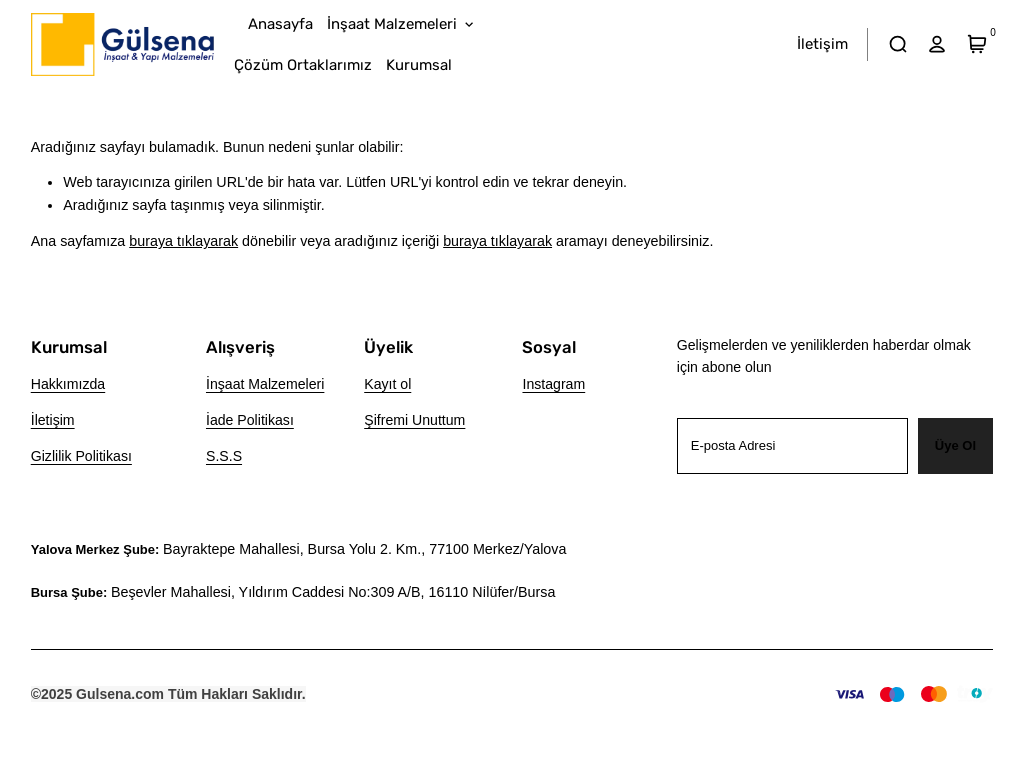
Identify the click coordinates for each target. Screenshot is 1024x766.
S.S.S (224, 456)
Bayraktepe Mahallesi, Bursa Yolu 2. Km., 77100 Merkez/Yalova (364, 549)
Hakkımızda (68, 384)
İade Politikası (250, 420)
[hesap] (937, 44)
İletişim (53, 420)
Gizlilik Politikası (81, 456)
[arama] (897, 44)
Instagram (553, 384)
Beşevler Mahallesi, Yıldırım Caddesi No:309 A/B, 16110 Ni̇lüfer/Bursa (333, 592)
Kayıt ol (387, 384)
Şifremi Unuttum (414, 420)
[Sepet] (976, 44)
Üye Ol (955, 445)
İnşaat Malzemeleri (265, 384)
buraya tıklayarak (183, 241)
